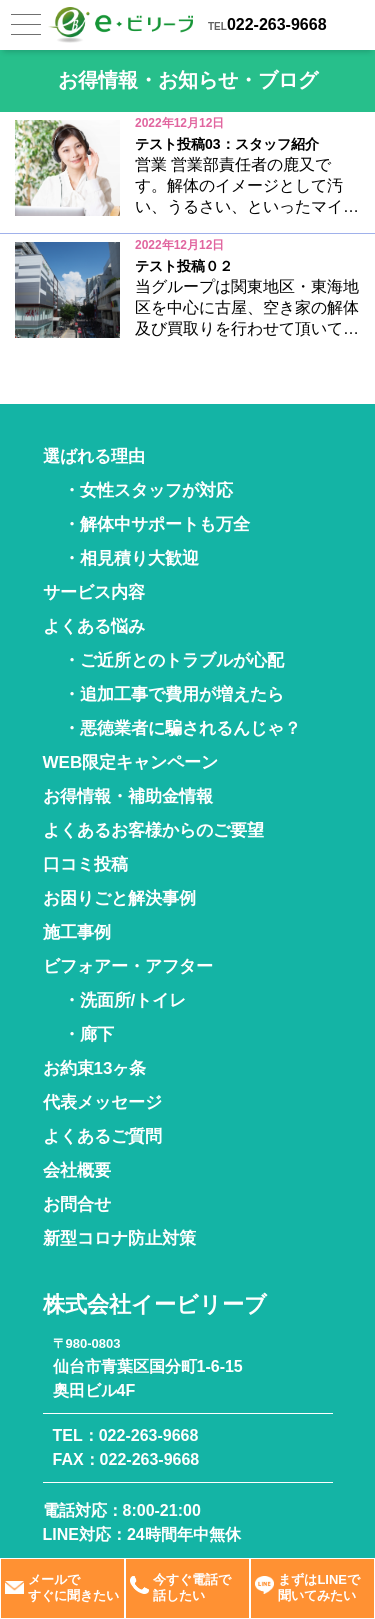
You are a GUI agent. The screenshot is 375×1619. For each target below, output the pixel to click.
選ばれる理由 (94, 456)
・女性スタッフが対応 (148, 490)
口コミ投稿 (85, 864)
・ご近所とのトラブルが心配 (173, 660)
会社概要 (77, 1170)
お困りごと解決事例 (119, 898)
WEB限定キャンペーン (131, 762)
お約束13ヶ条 (95, 1068)
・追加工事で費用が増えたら (173, 694)
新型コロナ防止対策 (119, 1238)
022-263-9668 (277, 24)
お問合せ (77, 1204)
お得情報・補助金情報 (128, 796)
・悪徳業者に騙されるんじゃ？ (182, 728)
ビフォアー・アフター (128, 966)
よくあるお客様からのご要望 (153, 830)
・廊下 (88, 1034)
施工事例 (77, 932)
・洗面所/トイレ (125, 1000)
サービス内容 (94, 592)
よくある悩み (94, 626)
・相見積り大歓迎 (131, 558)
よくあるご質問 (102, 1136)
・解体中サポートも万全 (156, 524)
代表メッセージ (102, 1102)
